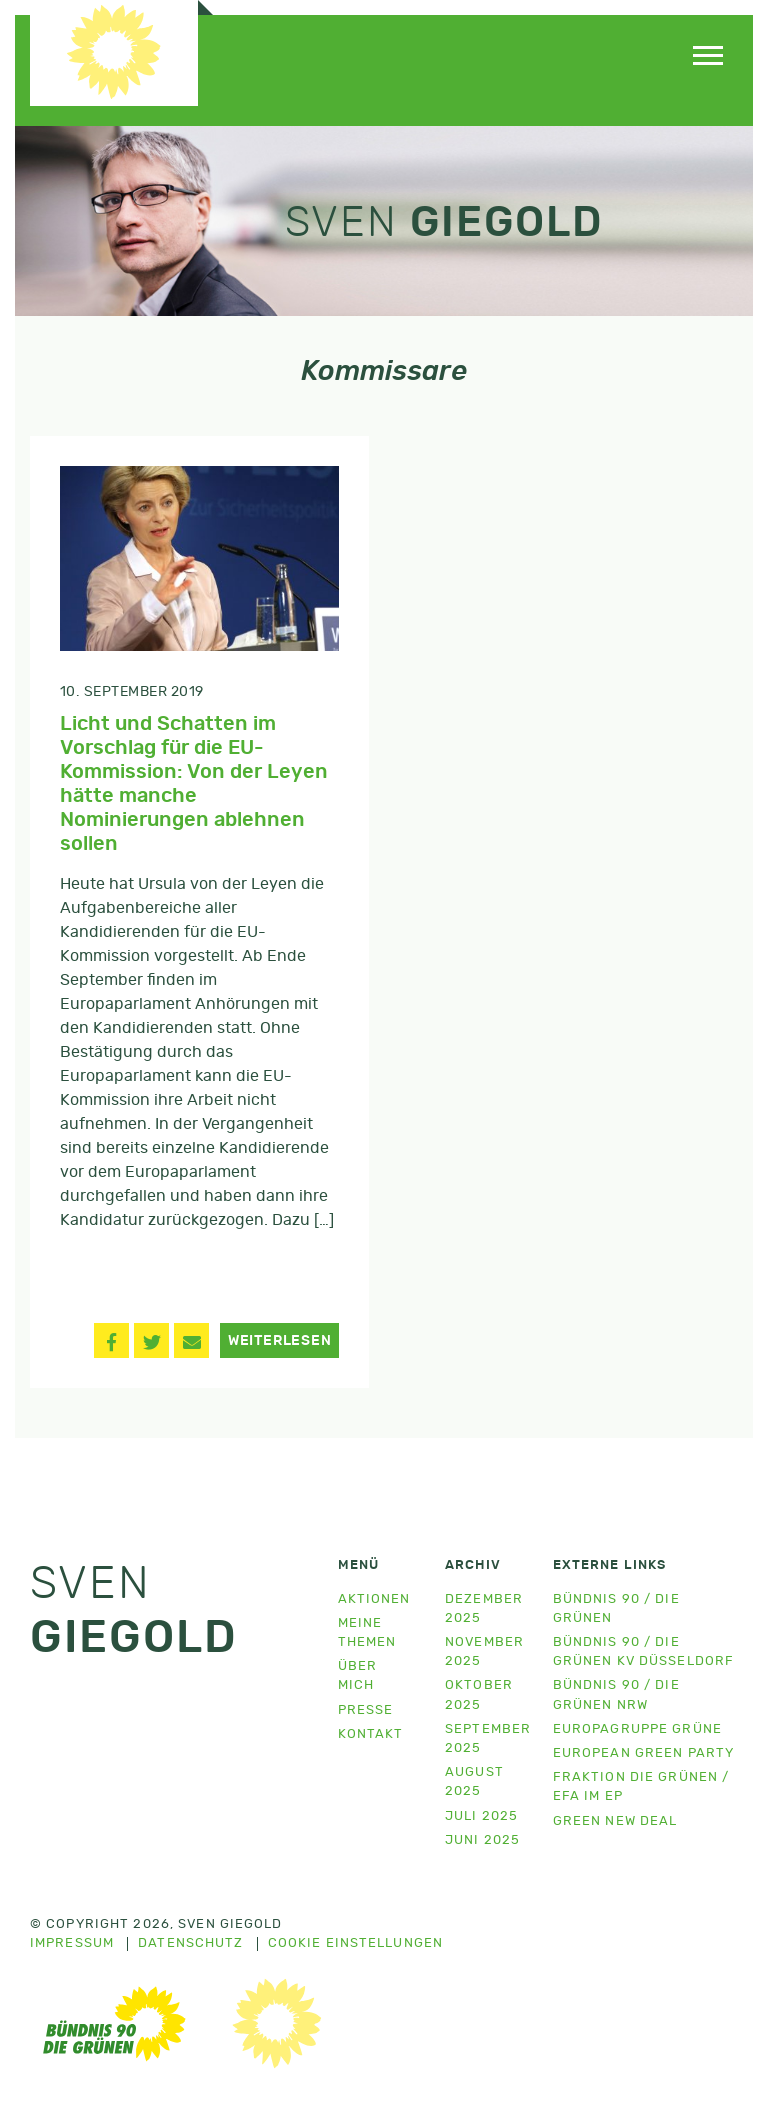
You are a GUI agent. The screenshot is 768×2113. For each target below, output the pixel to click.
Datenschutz (190, 1944)
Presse (366, 1710)
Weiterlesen (280, 1341)
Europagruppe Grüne (637, 1729)
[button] (111, 1340)
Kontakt (371, 1734)
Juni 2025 (482, 1840)
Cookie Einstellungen (355, 1944)
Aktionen (374, 1599)
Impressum (72, 1944)
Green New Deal (615, 1821)
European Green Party (643, 1753)
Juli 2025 (481, 1816)
